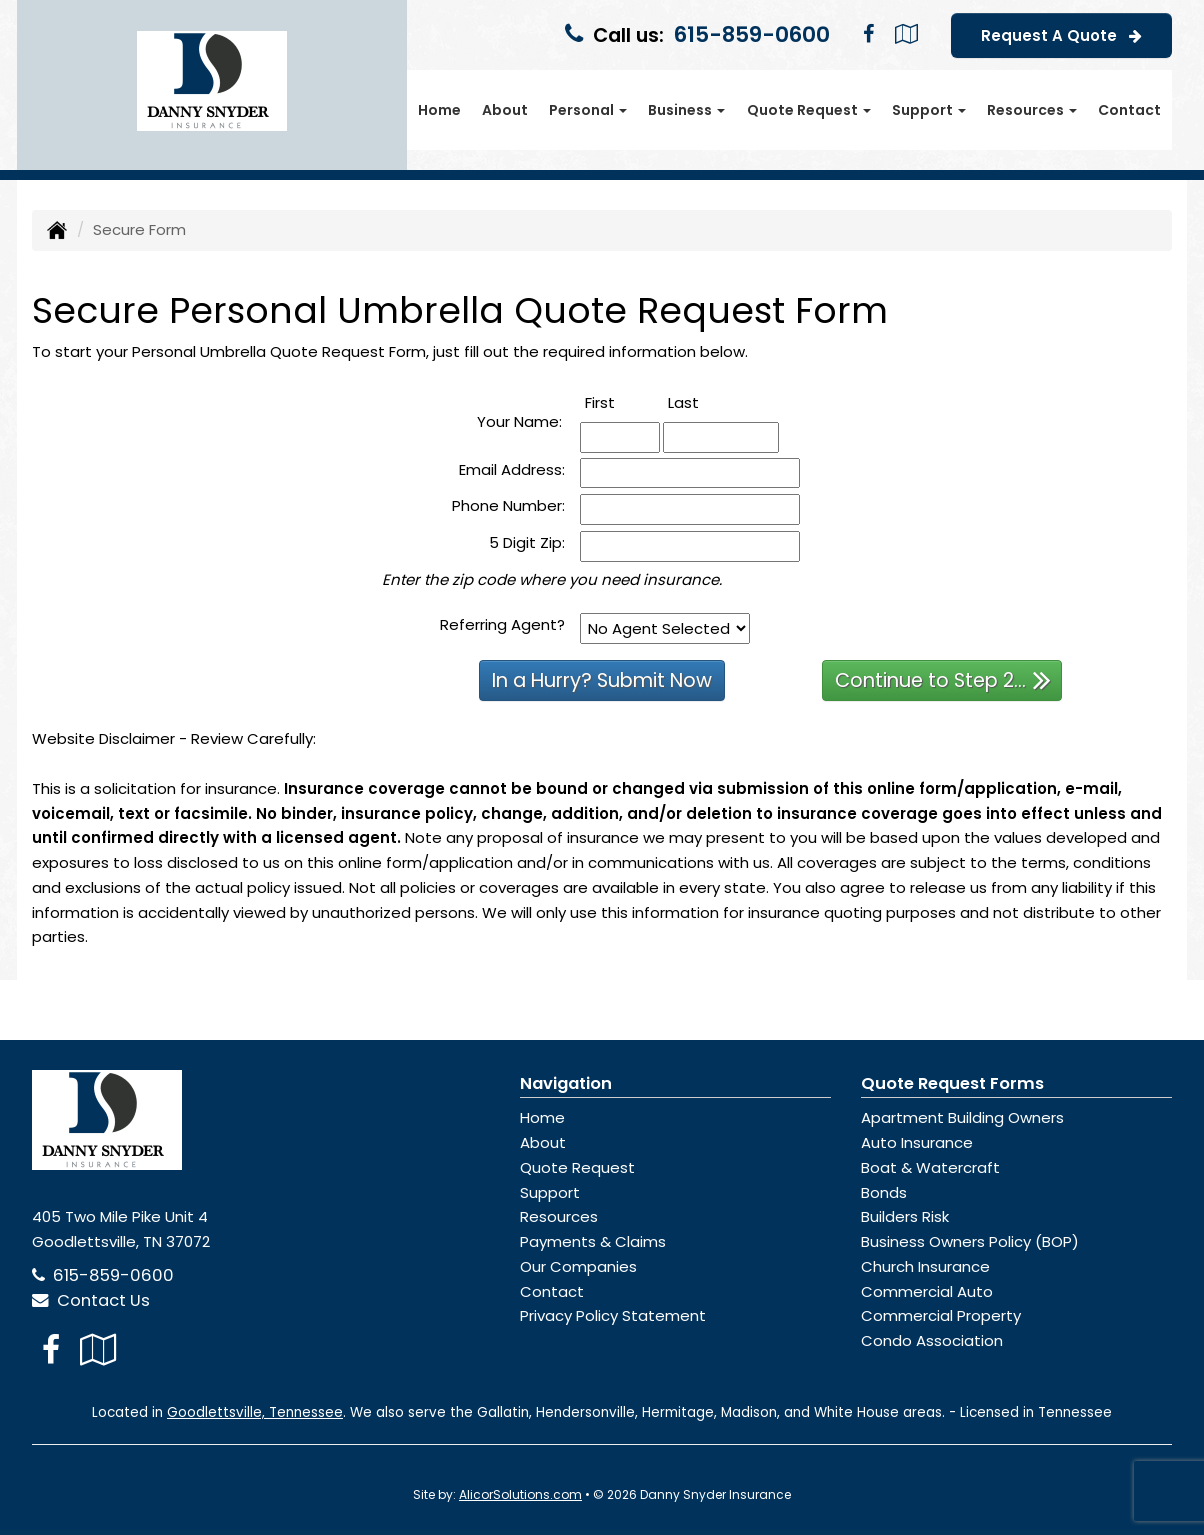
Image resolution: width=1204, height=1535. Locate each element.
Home (439, 110)
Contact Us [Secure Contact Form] (91, 1300)
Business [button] (686, 110)
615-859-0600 (752, 34)
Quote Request (577, 1167)
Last (705, 402)
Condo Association (932, 1340)
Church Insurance (925, 1266)
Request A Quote (1061, 34)
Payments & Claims (593, 1241)
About (505, 110)
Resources (559, 1216)
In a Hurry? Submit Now (602, 680)
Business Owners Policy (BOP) (970, 1241)
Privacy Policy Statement (613, 1315)
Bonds (884, 1192)
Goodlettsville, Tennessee (255, 1412)
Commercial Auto (927, 1291)
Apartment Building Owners (962, 1117)
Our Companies (578, 1266)
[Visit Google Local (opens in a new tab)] (906, 34)
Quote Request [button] (809, 110)
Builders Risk (905, 1216)
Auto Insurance (917, 1142)
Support (550, 1192)
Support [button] (929, 110)
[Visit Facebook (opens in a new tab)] (868, 34)
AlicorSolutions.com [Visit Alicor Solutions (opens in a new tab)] (520, 1494)
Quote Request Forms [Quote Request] (952, 1083)
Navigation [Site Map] (566, 1083)
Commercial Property (941, 1315)
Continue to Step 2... (943, 679)
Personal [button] (588, 110)
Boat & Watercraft (930, 1167)
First (622, 402)
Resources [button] (1032, 110)
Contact (1129, 110)
